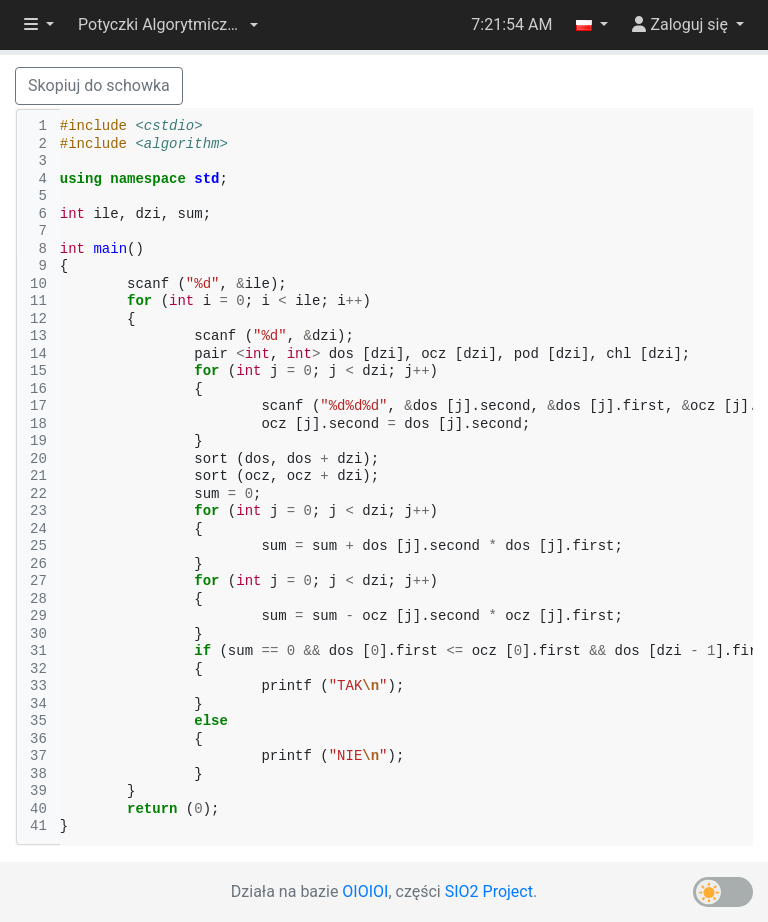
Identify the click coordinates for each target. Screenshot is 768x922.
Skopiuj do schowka (99, 85)
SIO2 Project (489, 891)
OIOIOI (365, 891)
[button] (168, 25)
